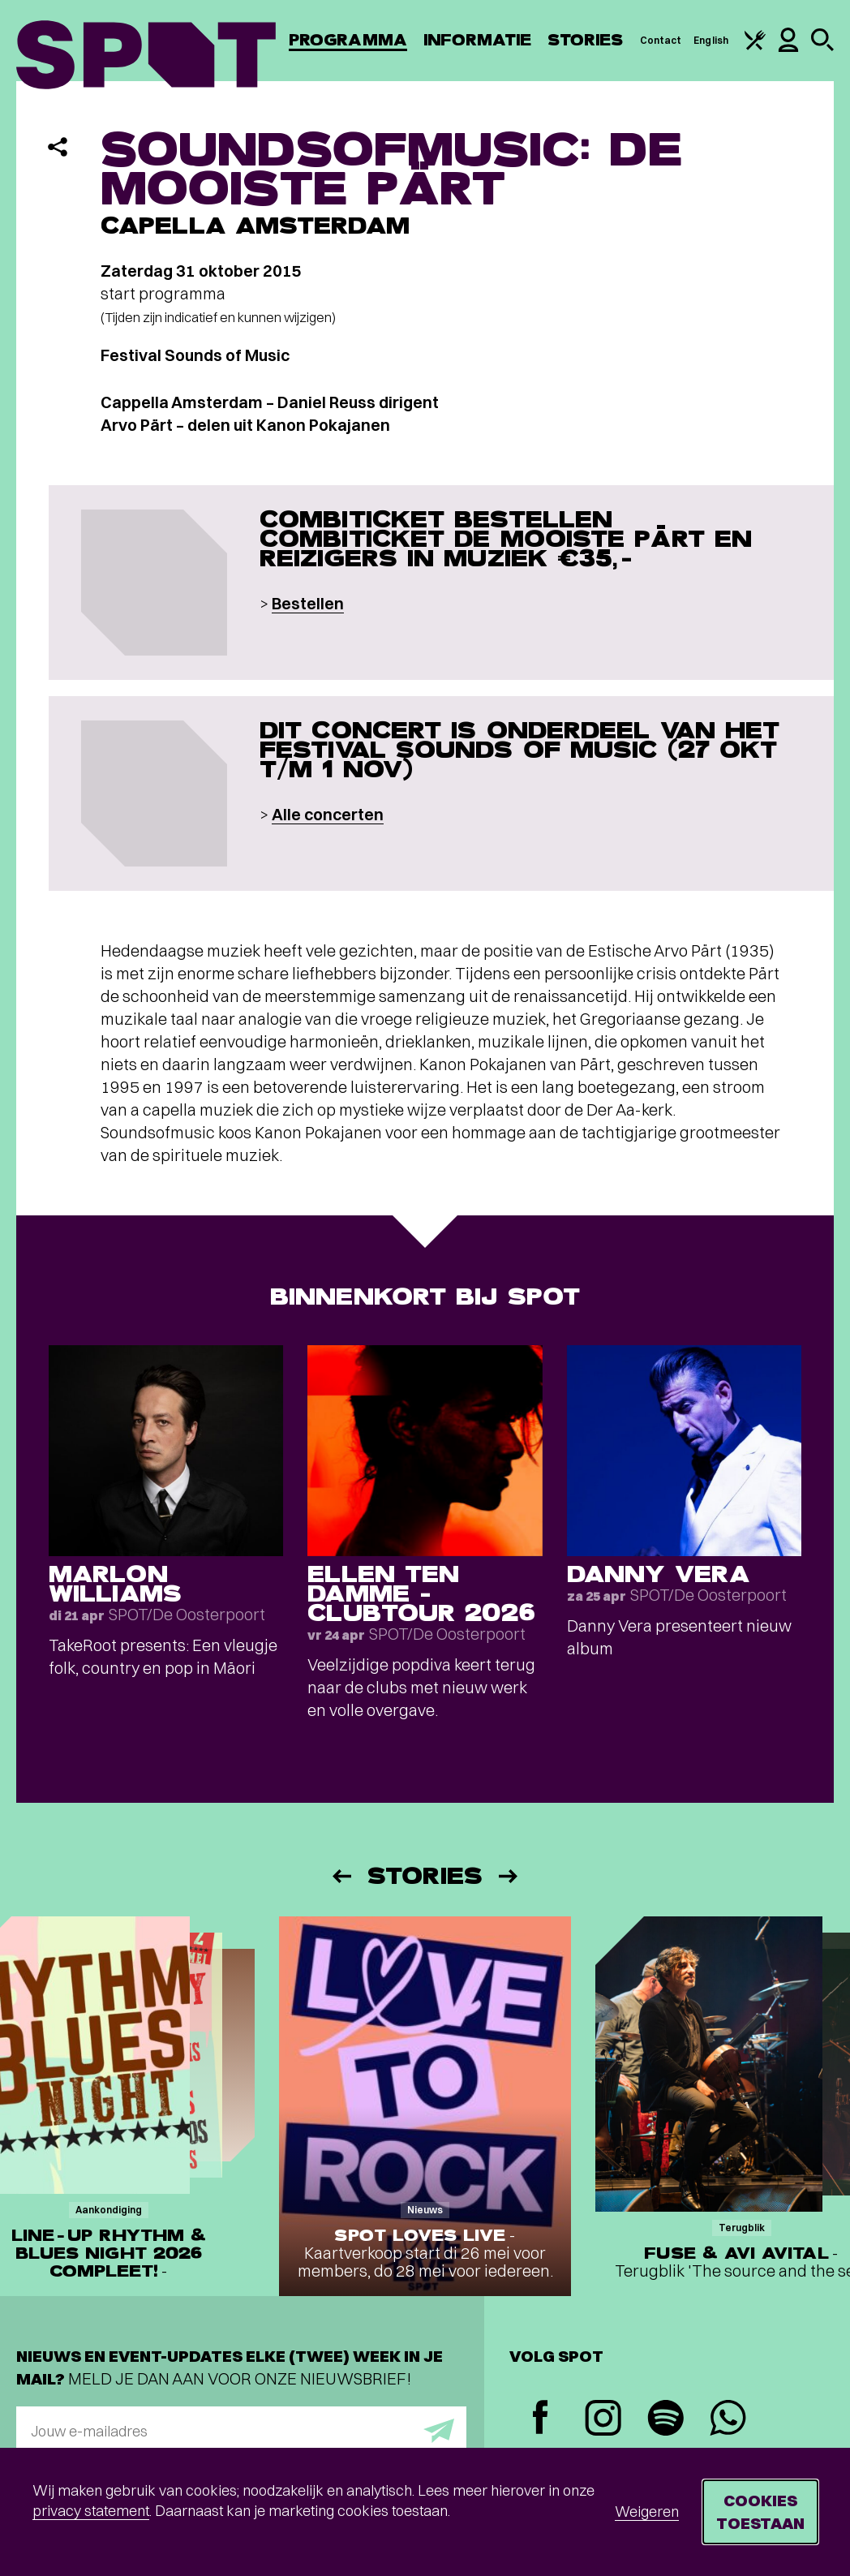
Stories (585, 40)
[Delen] (58, 147)
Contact (661, 40)
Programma (348, 40)
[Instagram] (603, 2420)
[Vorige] (340, 1876)
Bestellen (308, 603)
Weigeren (647, 2511)
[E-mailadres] (241, 2430)
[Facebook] (540, 2419)
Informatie (477, 40)
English (710, 40)
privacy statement (90, 2510)
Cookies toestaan (760, 2511)
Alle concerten (328, 814)
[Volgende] (509, 1876)
